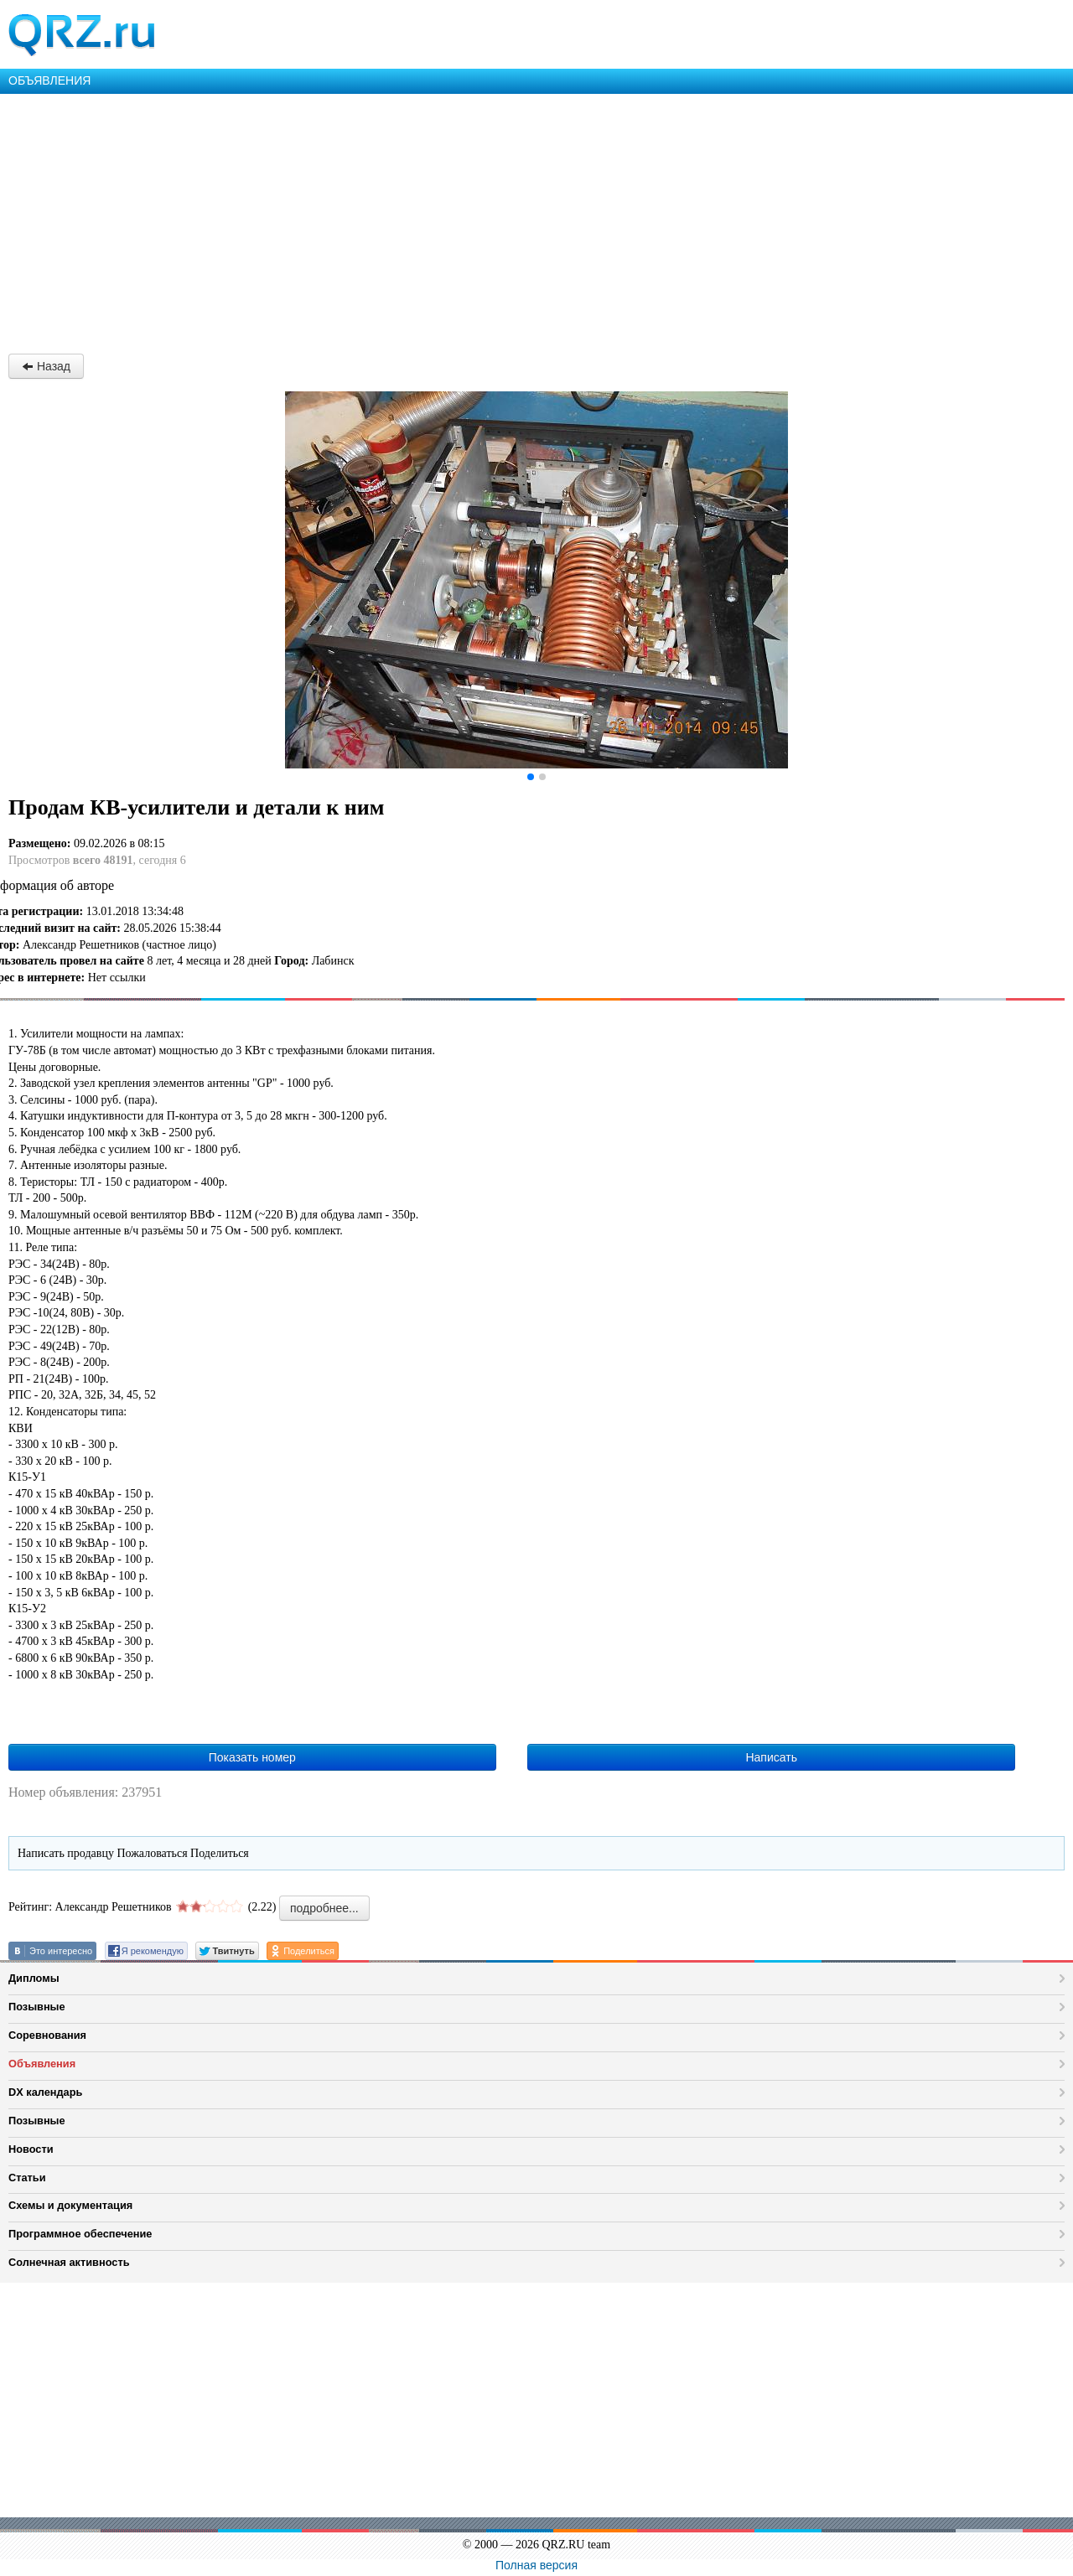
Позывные (36, 2006)
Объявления (41, 2063)
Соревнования (47, 2035)
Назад (46, 366)
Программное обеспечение (80, 2233)
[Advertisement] (503, 219)
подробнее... (324, 1908)
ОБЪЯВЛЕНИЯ (49, 80)
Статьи (27, 2177)
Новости (31, 2149)
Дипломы (34, 1978)
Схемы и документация (70, 2205)
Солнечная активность (69, 2262)
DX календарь (45, 2092)
